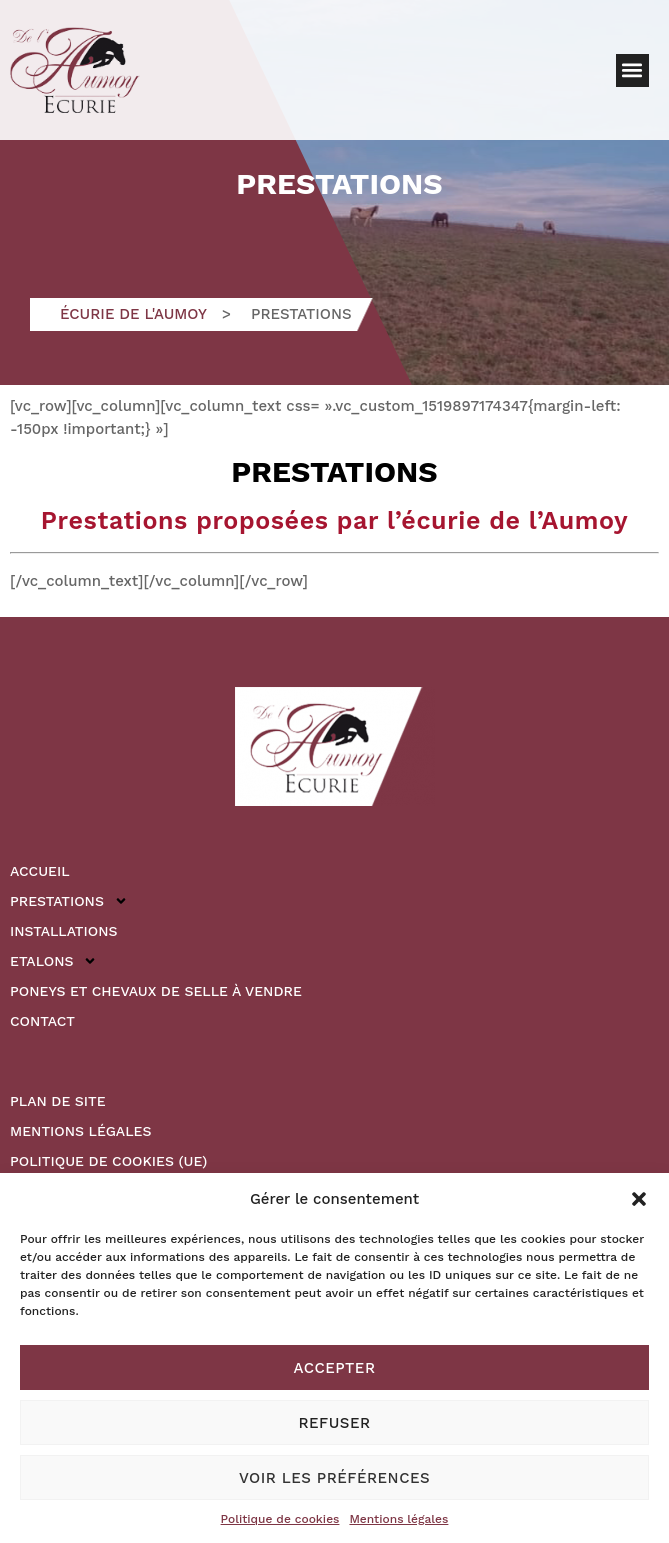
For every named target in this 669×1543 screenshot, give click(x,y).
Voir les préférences (334, 1478)
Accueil (40, 871)
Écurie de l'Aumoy (133, 314)
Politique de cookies (280, 1519)
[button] (639, 1199)
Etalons (53, 961)
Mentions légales (398, 1519)
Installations (63, 931)
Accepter (335, 1368)
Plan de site (58, 1101)
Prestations (69, 901)
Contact (42, 1021)
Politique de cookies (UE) (108, 1161)
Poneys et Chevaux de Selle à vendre (156, 991)
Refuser (334, 1423)
